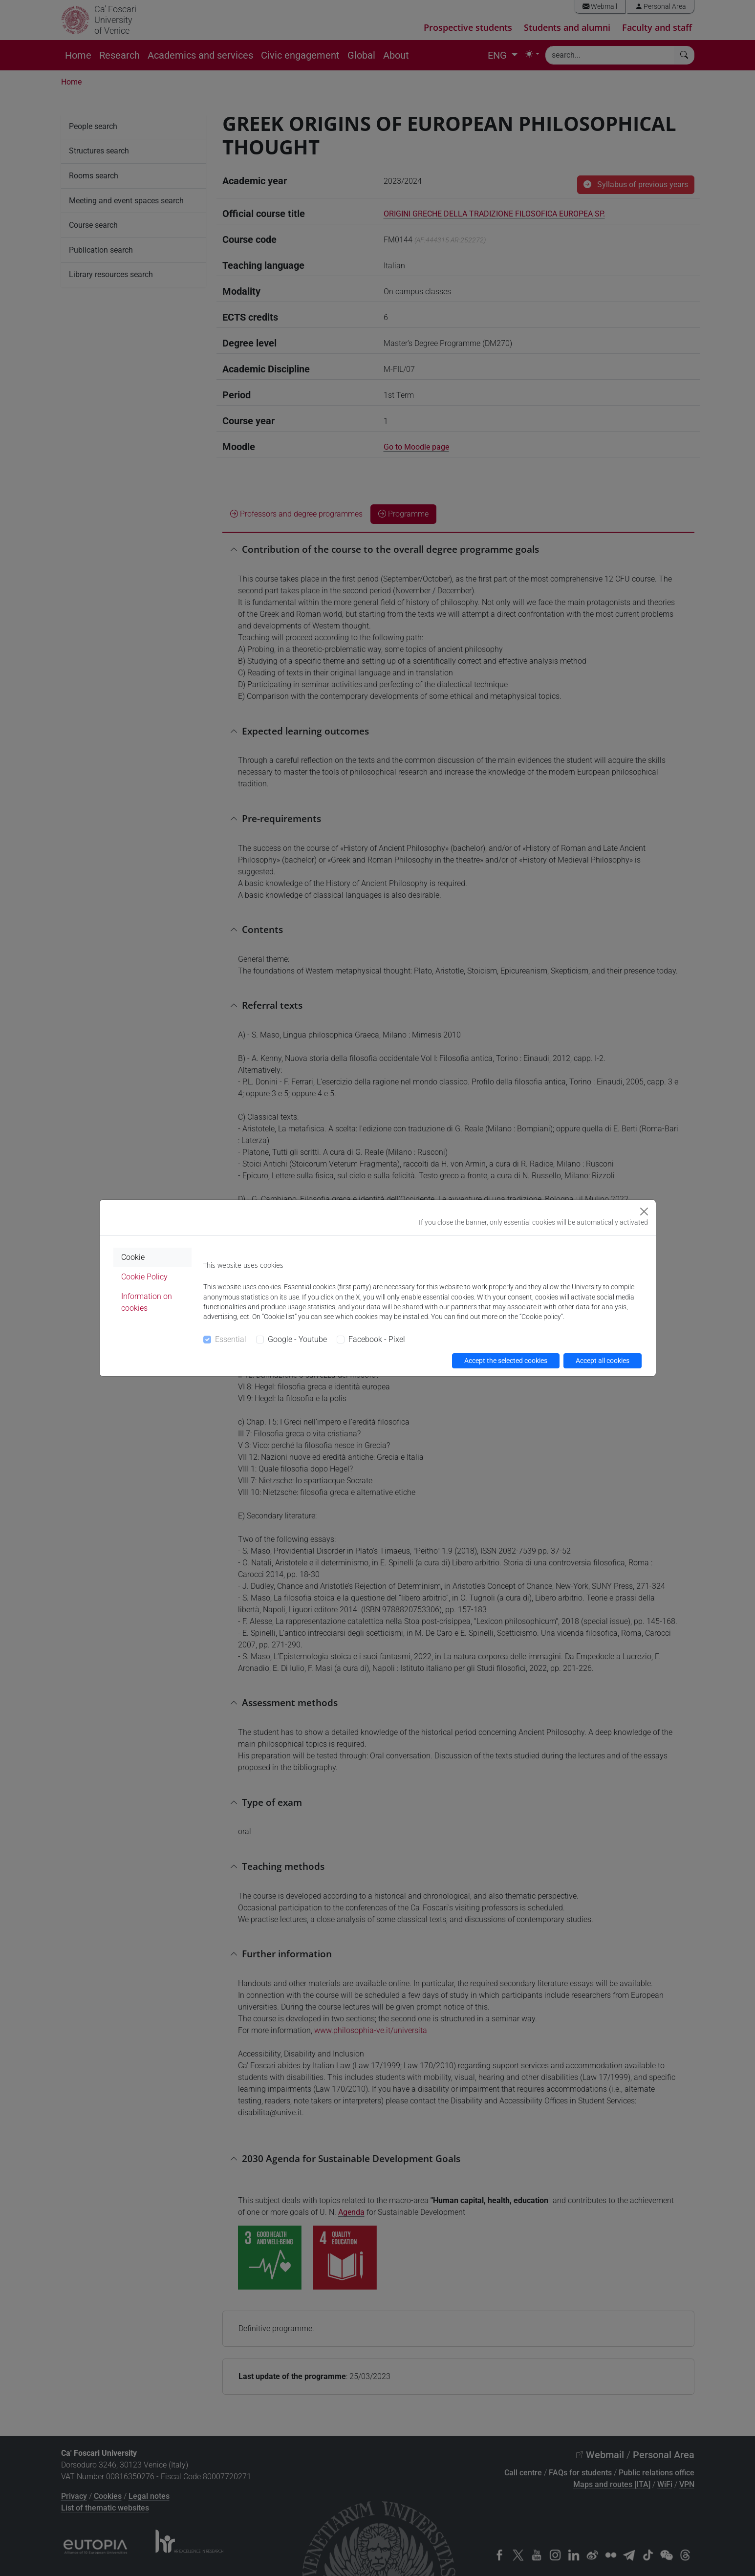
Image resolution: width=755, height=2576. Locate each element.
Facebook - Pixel (376, 1339)
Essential (230, 1339)
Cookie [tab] (133, 1257)
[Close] (644, 1211)
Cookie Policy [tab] (144, 1276)
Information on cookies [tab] (146, 1302)
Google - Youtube (297, 1339)
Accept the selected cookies (505, 1360)
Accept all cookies (602, 1360)
